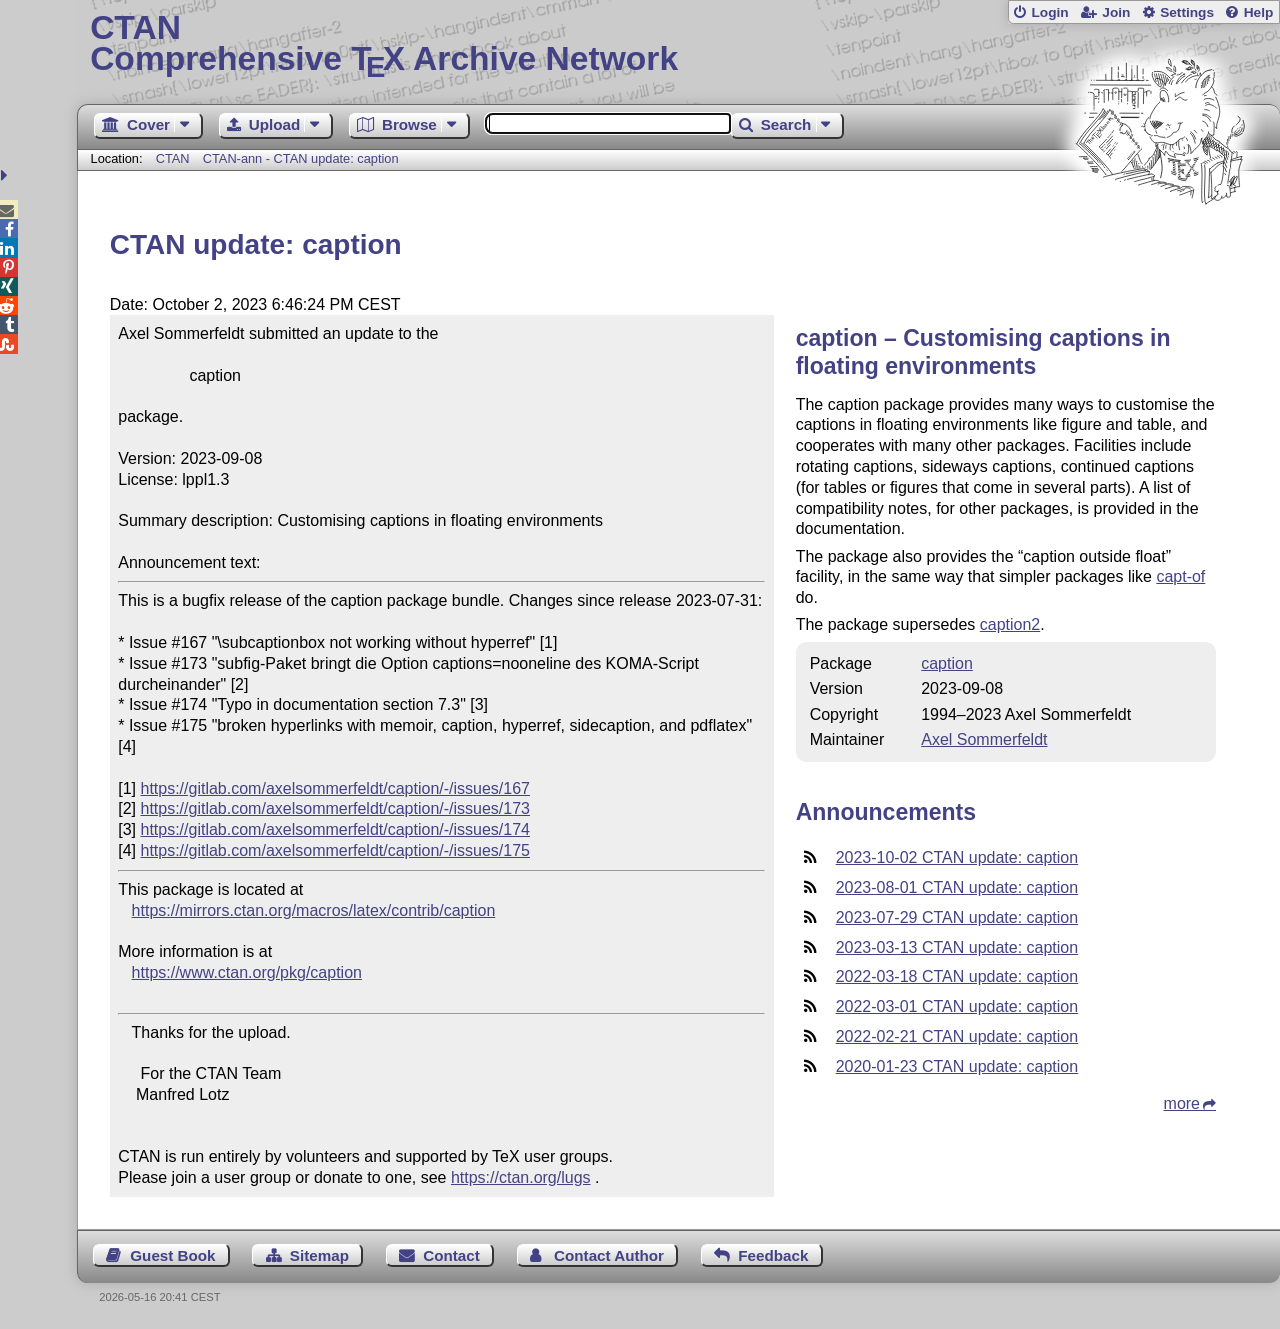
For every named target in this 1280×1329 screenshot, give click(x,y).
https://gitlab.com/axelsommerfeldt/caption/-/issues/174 (335, 829)
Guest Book (172, 1255)
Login (1049, 12)
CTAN (173, 158)
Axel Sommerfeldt (984, 739)
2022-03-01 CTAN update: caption (957, 1006)
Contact (451, 1255)
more (1182, 1103)
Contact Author (609, 1255)
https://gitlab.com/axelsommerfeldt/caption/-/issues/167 (335, 788)
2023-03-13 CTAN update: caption (957, 947)
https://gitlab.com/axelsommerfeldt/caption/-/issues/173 (335, 808)
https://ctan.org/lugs (521, 1177)
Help (1259, 12)
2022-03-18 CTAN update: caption (957, 976)
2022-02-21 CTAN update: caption (957, 1036)
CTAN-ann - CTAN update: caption (301, 158)
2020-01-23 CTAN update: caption (957, 1066)
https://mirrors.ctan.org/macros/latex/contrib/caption (314, 910)
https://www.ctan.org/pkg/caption (247, 972)
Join (1116, 12)
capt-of (1180, 576)
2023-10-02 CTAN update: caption (957, 857)
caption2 (1010, 624)
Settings (1187, 12)
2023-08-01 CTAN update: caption (957, 887)
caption (947, 663)
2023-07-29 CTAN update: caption (957, 917)
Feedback (773, 1255)
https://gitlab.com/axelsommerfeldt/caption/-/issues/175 (335, 850)
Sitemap (319, 1255)
